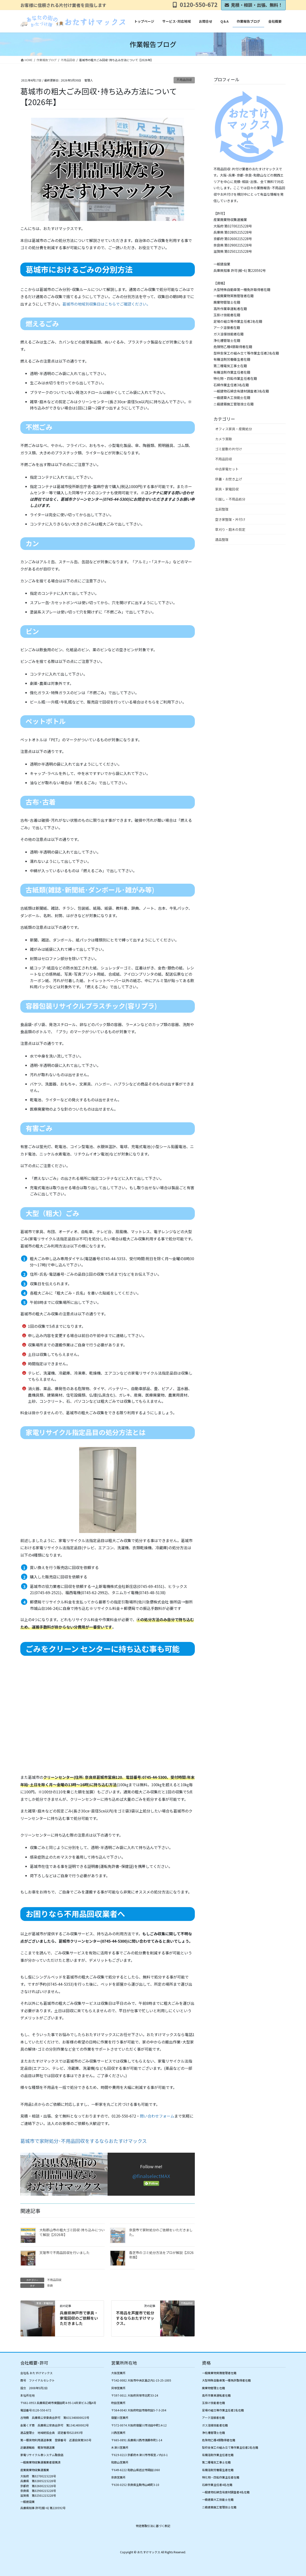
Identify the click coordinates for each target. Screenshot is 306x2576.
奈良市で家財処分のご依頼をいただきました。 (161, 2232)
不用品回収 (184, 79)
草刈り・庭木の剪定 (230, 529)
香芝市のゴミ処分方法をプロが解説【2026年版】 (161, 2255)
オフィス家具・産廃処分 (233, 428)
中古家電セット (227, 469)
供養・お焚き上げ (228, 479)
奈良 (50, 2285)
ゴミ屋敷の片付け (228, 448)
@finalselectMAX (151, 2176)
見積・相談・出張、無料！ (253, 5)
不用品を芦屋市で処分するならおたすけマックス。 (135, 2318)
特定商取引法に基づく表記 (153, 2526)
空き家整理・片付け (230, 519)
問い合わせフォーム (157, 2116)
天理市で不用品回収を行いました (64, 2252)
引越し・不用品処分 (230, 499)
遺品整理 (222, 539)
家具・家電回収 (227, 489)
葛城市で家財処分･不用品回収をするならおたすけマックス (83, 2140)
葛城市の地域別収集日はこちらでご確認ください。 (106, 304)
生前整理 (222, 509)
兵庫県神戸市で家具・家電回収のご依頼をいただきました (79, 2318)
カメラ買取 (223, 438)
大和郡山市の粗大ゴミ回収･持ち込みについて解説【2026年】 (72, 2232)
